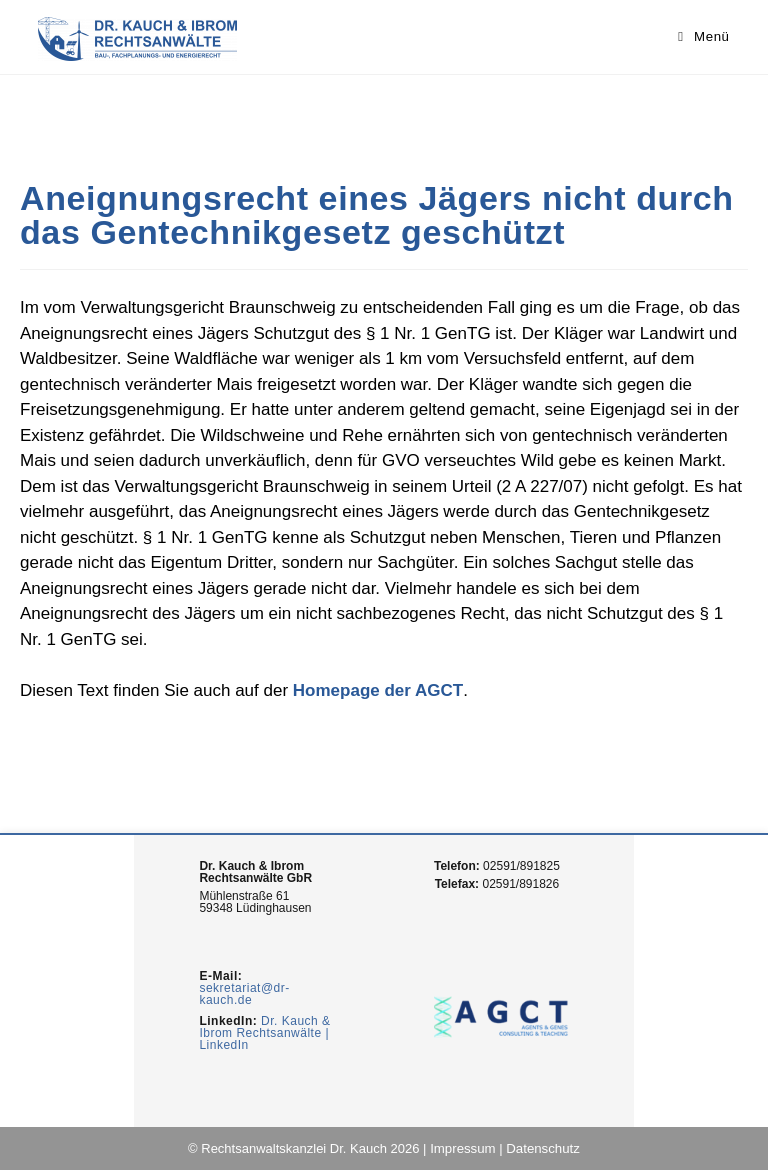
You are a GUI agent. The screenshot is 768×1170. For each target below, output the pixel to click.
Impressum (463, 1148)
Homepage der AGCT (378, 690)
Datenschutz (542, 1148)
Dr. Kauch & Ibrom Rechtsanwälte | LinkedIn (264, 1033)
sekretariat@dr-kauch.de (244, 994)
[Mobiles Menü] (704, 36)
